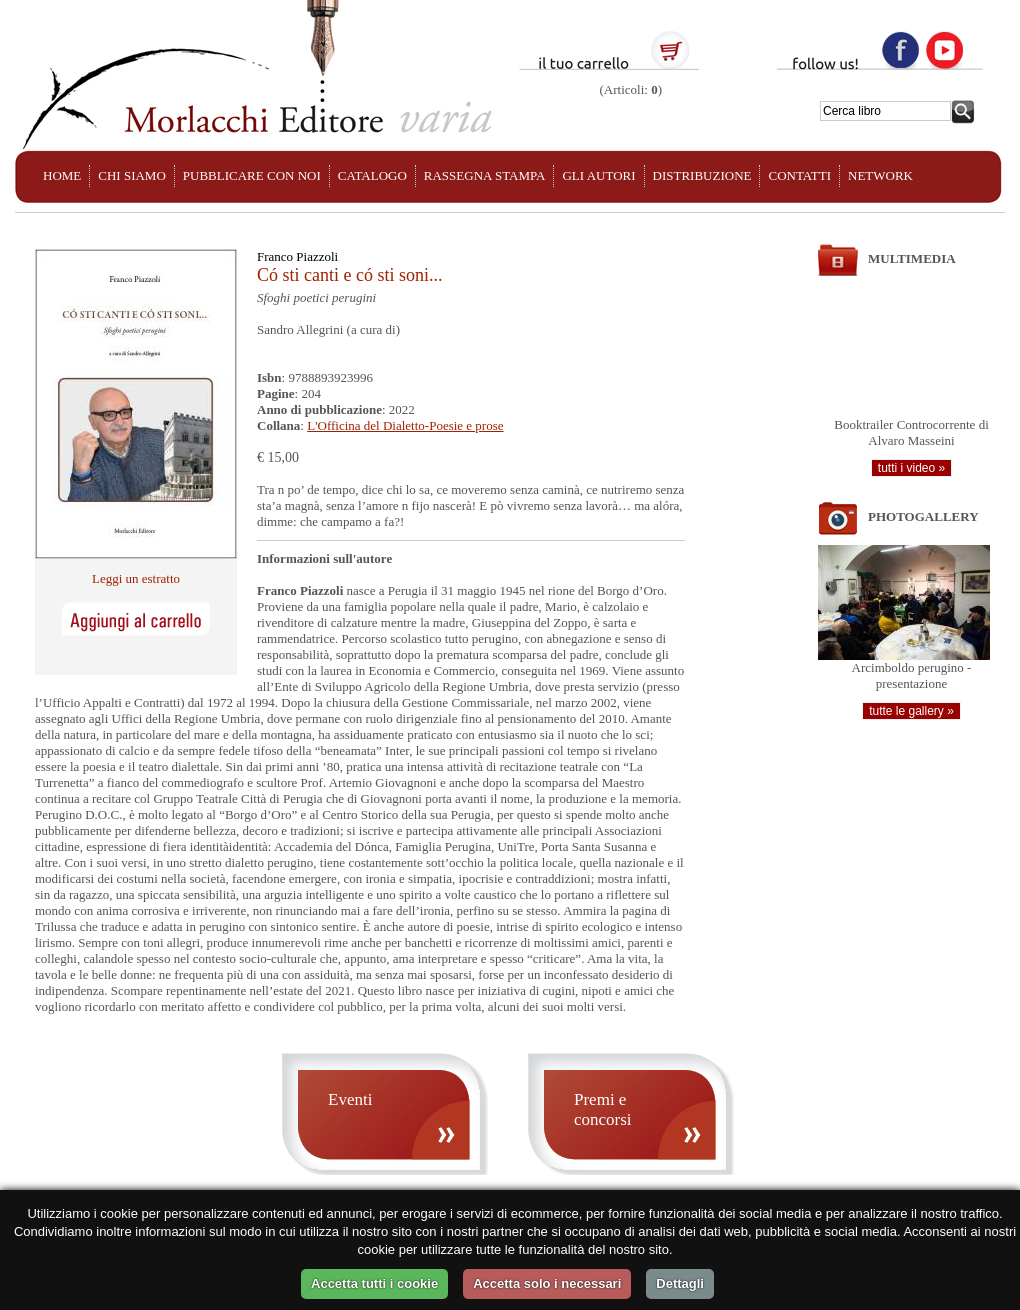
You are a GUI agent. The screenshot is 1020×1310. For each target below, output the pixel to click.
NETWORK (880, 175)
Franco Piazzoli (297, 256)
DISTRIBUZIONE (702, 175)
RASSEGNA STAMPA (485, 175)
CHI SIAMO (132, 175)
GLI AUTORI (598, 175)
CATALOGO (372, 175)
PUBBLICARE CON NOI (252, 175)
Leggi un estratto (136, 578)
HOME (62, 175)
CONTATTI (799, 175)
